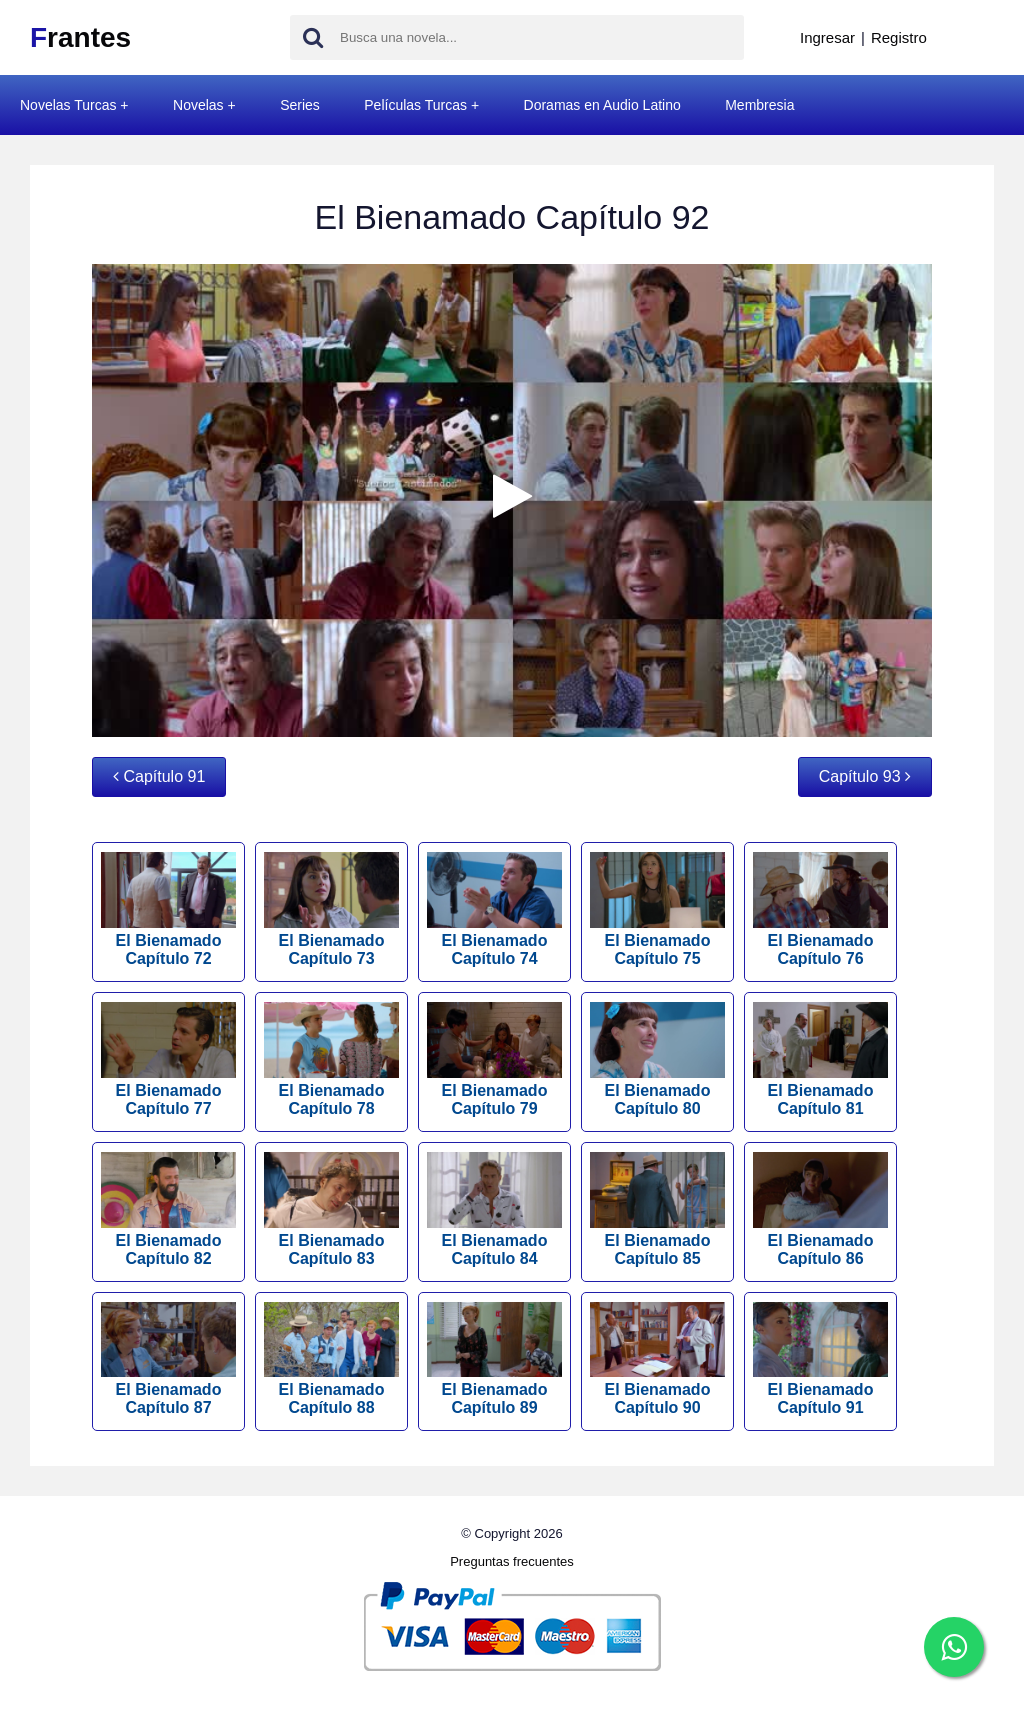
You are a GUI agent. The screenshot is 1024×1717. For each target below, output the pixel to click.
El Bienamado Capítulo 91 (820, 1359)
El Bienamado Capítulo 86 (820, 1209)
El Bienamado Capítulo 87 (168, 1359)
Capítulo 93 (865, 776)
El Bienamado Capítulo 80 (657, 1059)
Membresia (759, 105)
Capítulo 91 (159, 776)
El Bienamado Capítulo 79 (494, 1059)
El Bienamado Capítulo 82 (168, 1209)
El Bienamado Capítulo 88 (331, 1359)
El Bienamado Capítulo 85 (657, 1209)
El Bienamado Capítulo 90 (657, 1359)
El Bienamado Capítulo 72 (168, 909)
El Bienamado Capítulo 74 (494, 909)
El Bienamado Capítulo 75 (657, 909)
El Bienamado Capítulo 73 (331, 909)
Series (300, 105)
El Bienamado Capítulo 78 (331, 1059)
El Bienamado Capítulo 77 (168, 1059)
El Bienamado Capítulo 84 (494, 1209)
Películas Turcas (415, 105)
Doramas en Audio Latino (602, 105)
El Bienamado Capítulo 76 (820, 909)
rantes (80, 37)
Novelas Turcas (68, 105)
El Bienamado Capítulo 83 (331, 1209)
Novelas (198, 105)
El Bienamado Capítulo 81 (820, 1059)
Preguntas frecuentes (512, 1561)
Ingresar (827, 37)
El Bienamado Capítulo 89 (494, 1359)
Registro (899, 37)
